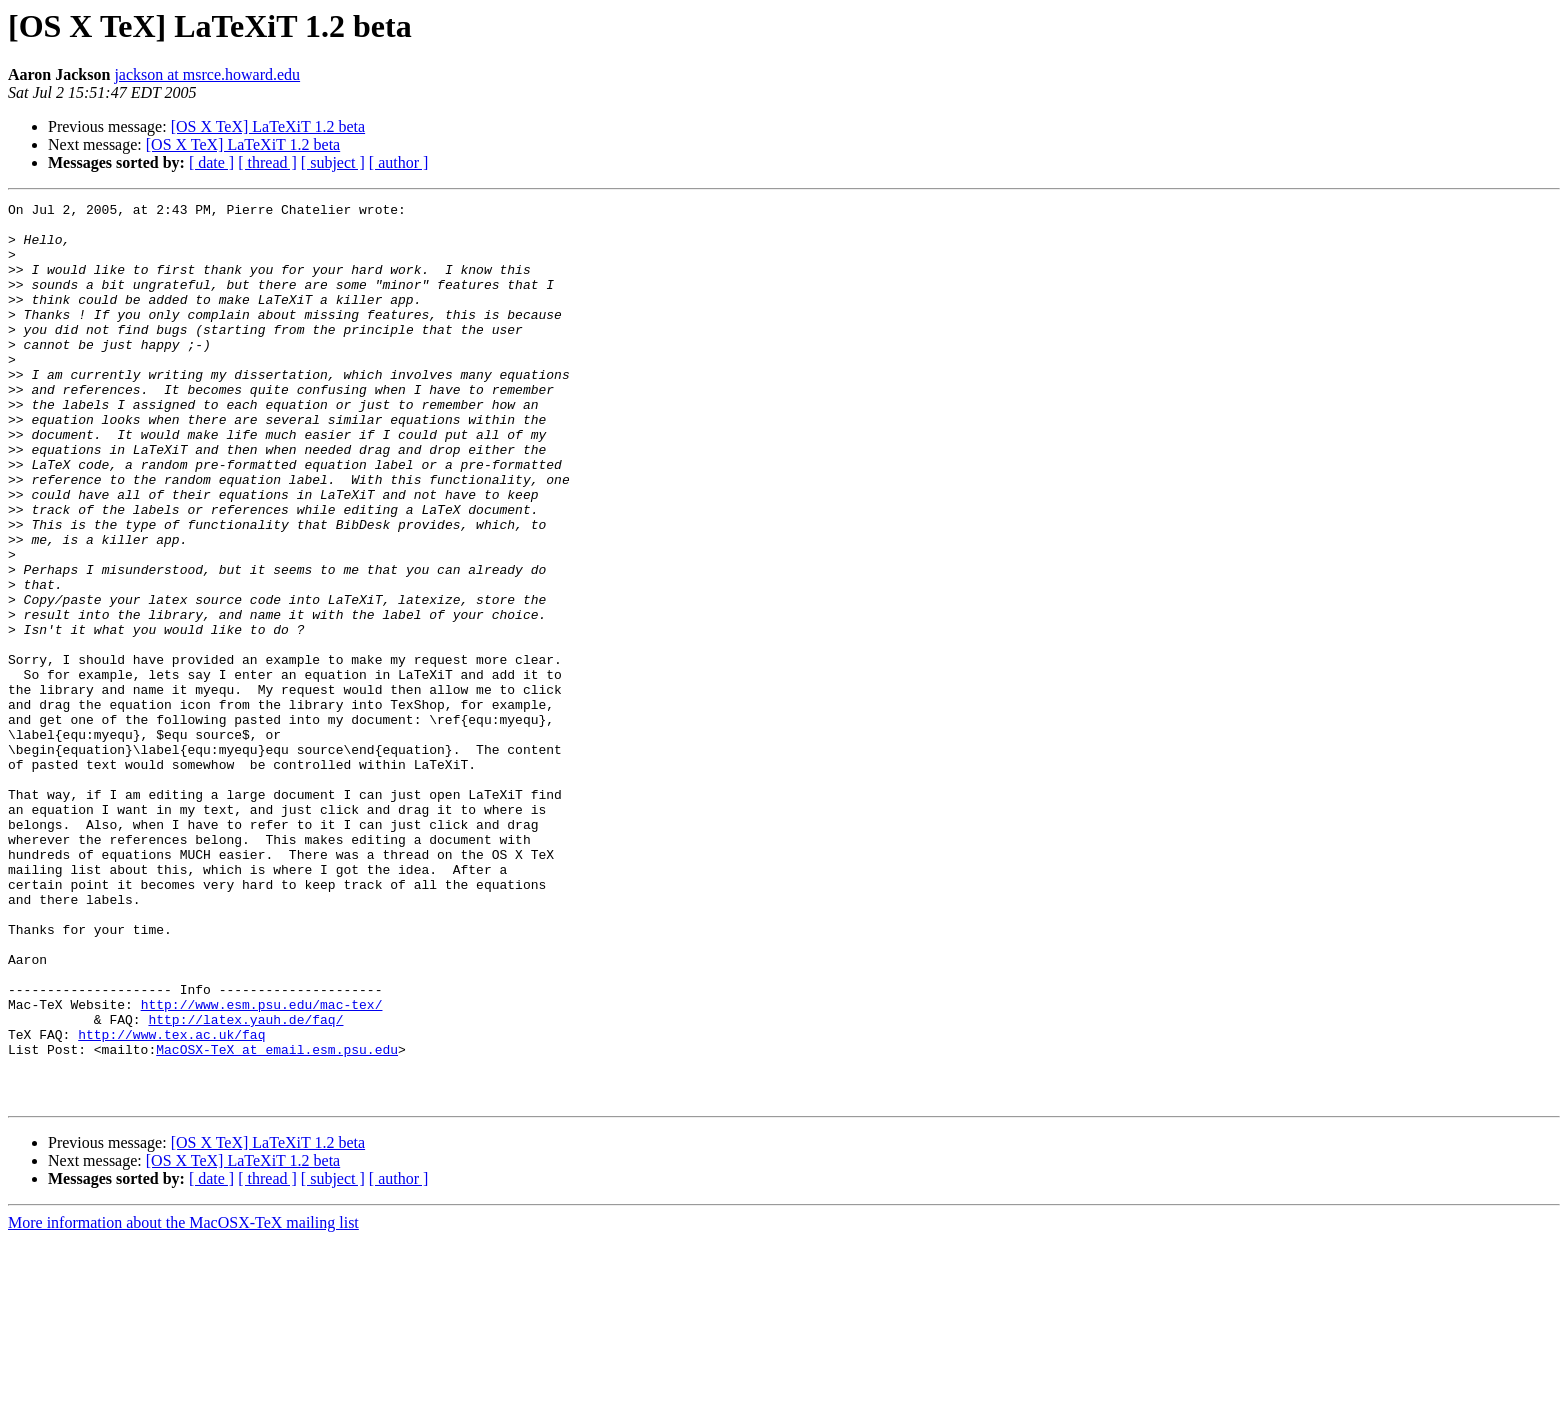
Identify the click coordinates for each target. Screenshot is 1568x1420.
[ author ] (399, 162)
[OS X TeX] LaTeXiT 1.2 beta (268, 126)
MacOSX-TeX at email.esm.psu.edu (277, 1220)
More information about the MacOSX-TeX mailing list (183, 1402)
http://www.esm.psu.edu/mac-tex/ (262, 1166)
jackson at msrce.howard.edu (207, 74)
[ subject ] (333, 162)
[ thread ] (267, 162)
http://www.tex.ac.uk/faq (171, 1202)
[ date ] (211, 162)
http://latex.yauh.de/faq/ (245, 1184)
